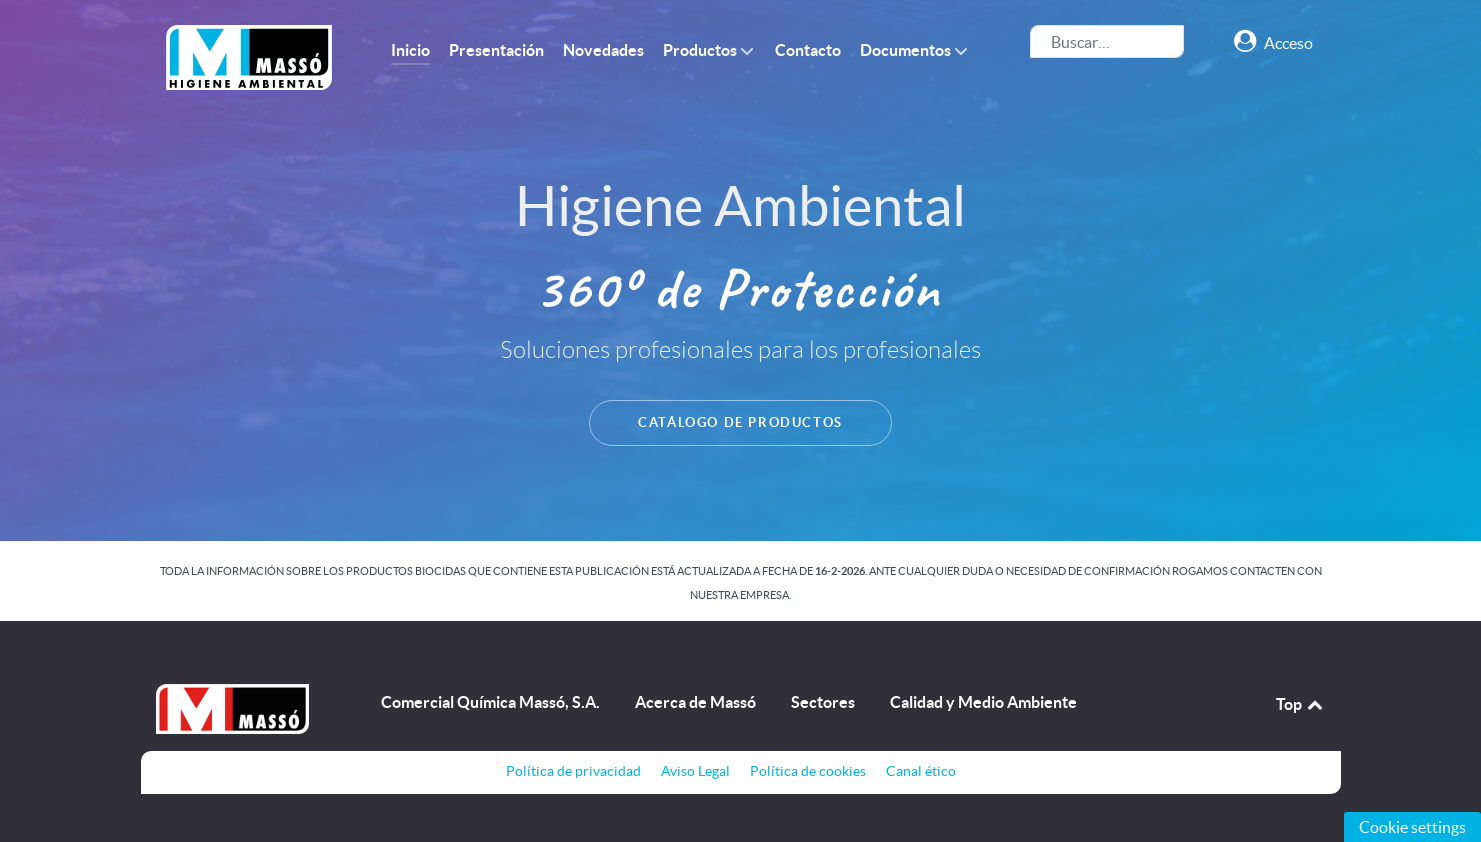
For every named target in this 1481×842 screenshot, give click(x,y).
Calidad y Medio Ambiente (983, 702)
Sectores (823, 702)
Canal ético (921, 771)
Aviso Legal (695, 771)
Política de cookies (808, 771)
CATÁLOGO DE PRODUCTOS (740, 422)
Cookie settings (1412, 827)
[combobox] (1107, 41)
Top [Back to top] (1301, 704)
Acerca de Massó (695, 702)
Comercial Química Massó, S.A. (490, 702)
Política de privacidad (573, 771)
